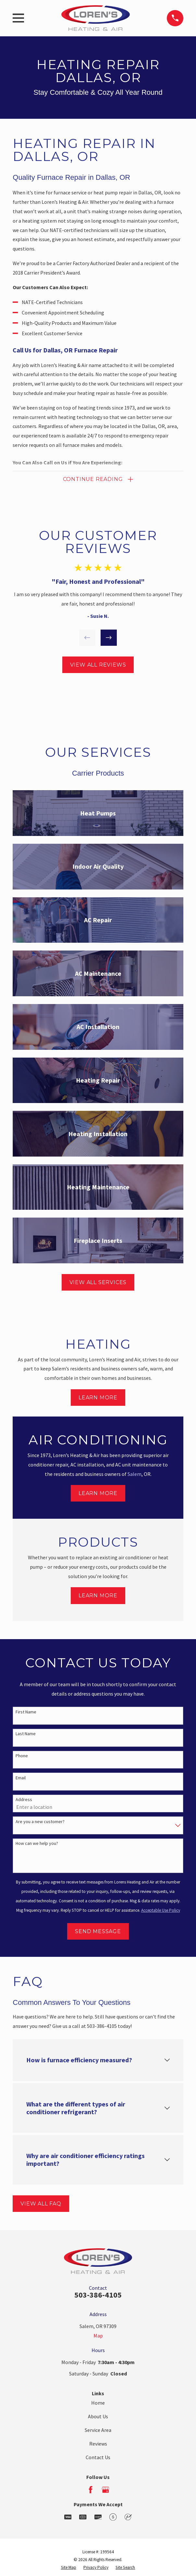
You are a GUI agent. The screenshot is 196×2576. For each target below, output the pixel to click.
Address (24, 1800)
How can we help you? (37, 1843)
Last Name (26, 1734)
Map (98, 2336)
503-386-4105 (98, 2295)
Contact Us (98, 2457)
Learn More (98, 1397)
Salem (134, 1474)
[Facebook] (90, 2490)
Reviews (98, 2444)
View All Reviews (98, 665)
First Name (26, 1712)
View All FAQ (40, 2204)
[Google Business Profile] (105, 2490)
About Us (98, 2416)
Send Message (98, 1931)
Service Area (98, 2430)
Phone (22, 1756)
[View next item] (109, 638)
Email (21, 1778)
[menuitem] (68, 2568)
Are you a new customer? (40, 1821)
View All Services (98, 1282)
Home (98, 2403)
